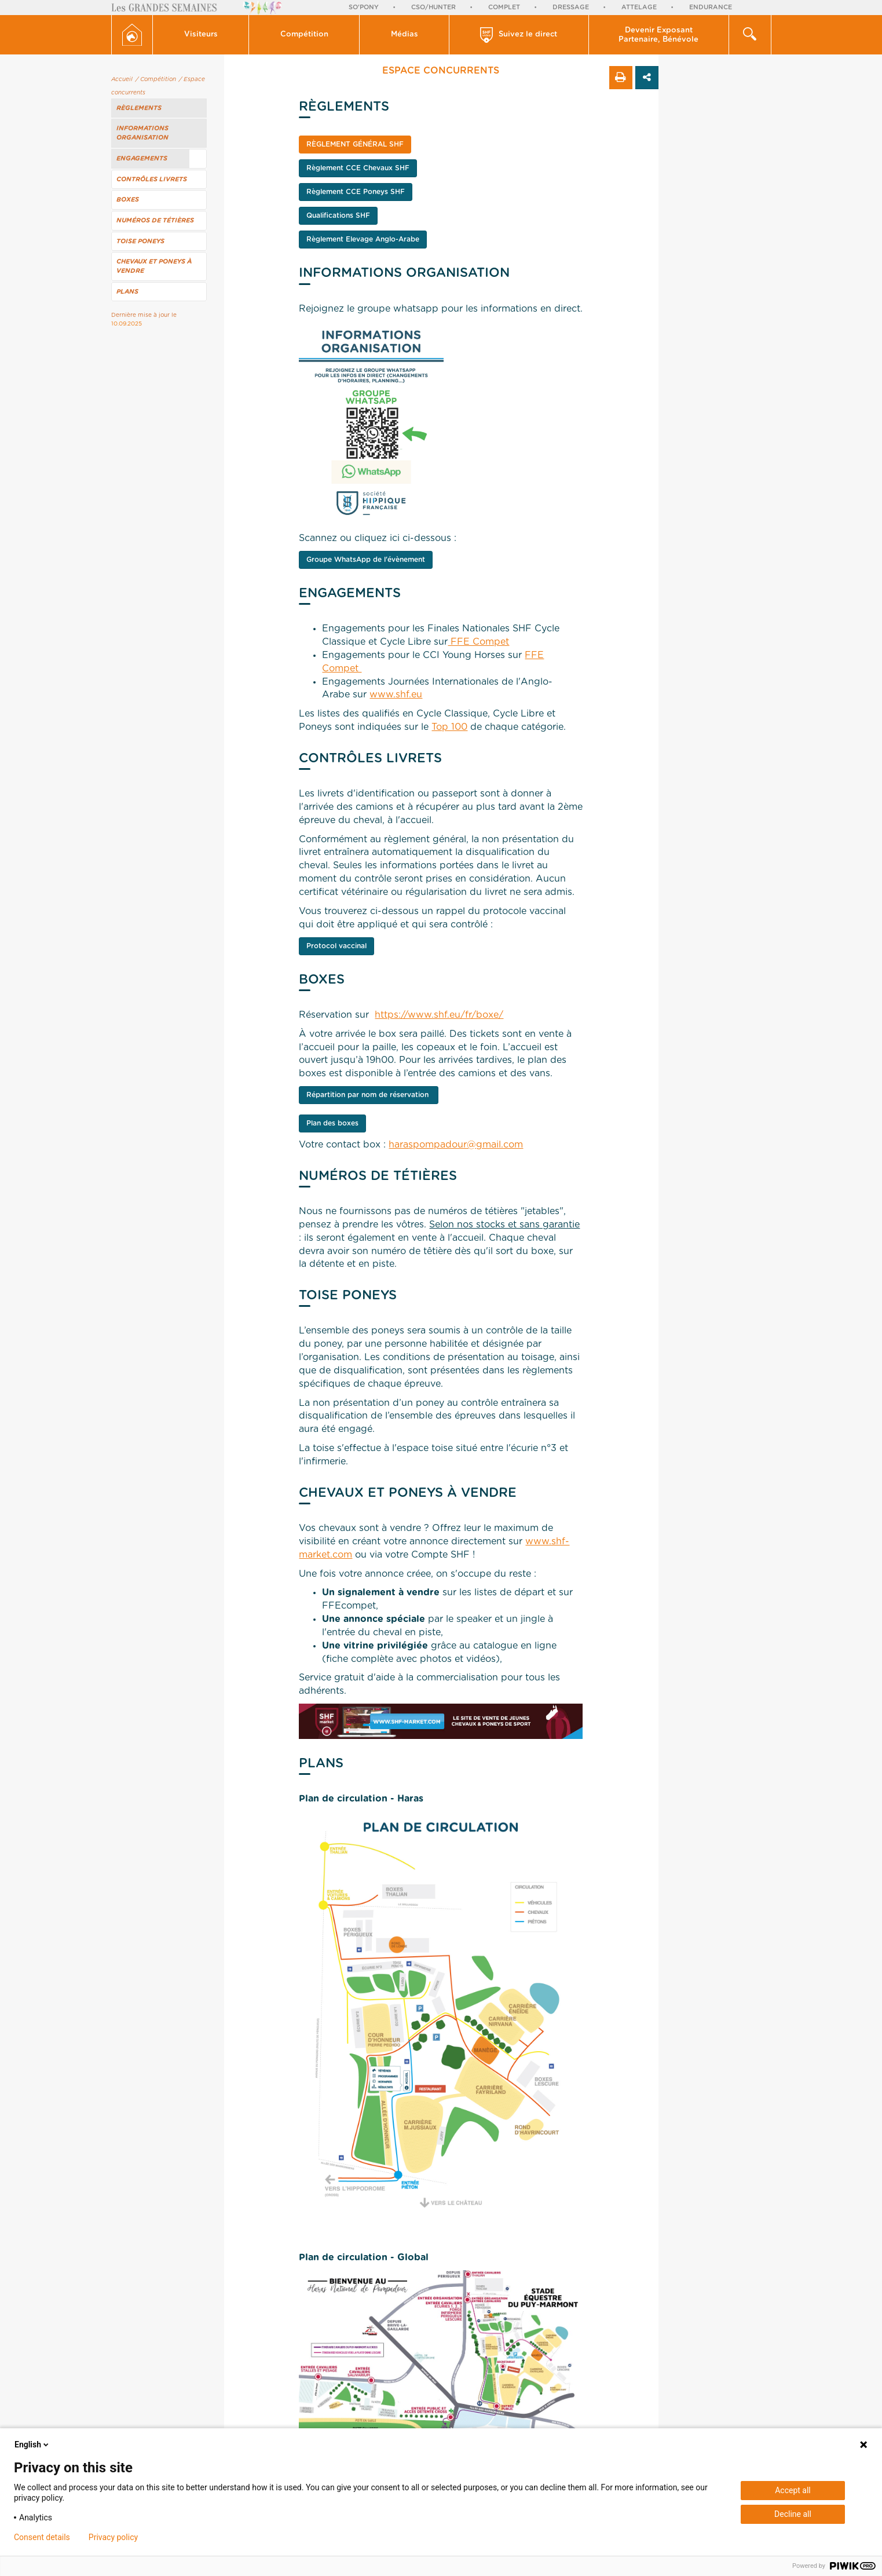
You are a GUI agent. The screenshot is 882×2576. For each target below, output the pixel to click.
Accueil (122, 79)
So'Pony (364, 7)
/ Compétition (156, 79)
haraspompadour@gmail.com (456, 1144)
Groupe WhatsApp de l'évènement (365, 559)
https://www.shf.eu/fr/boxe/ (439, 1015)
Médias (404, 34)
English (32, 2444)
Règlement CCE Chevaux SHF (357, 168)
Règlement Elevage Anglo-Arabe (362, 239)
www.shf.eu (395, 694)
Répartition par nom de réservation (368, 1094)
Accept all (793, 2490)
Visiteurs (201, 34)
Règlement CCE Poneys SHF (355, 191)
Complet (504, 7)
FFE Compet (478, 641)
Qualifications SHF (338, 215)
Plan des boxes (332, 1123)
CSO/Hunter (433, 7)
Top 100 (449, 727)
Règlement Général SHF (355, 144)
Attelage (639, 7)
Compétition (304, 34)
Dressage (570, 7)
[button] (201, 34)
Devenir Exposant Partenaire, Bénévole (658, 35)
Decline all (792, 2514)
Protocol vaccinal (336, 945)
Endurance (710, 7)
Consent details (42, 2537)
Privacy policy (113, 2537)
